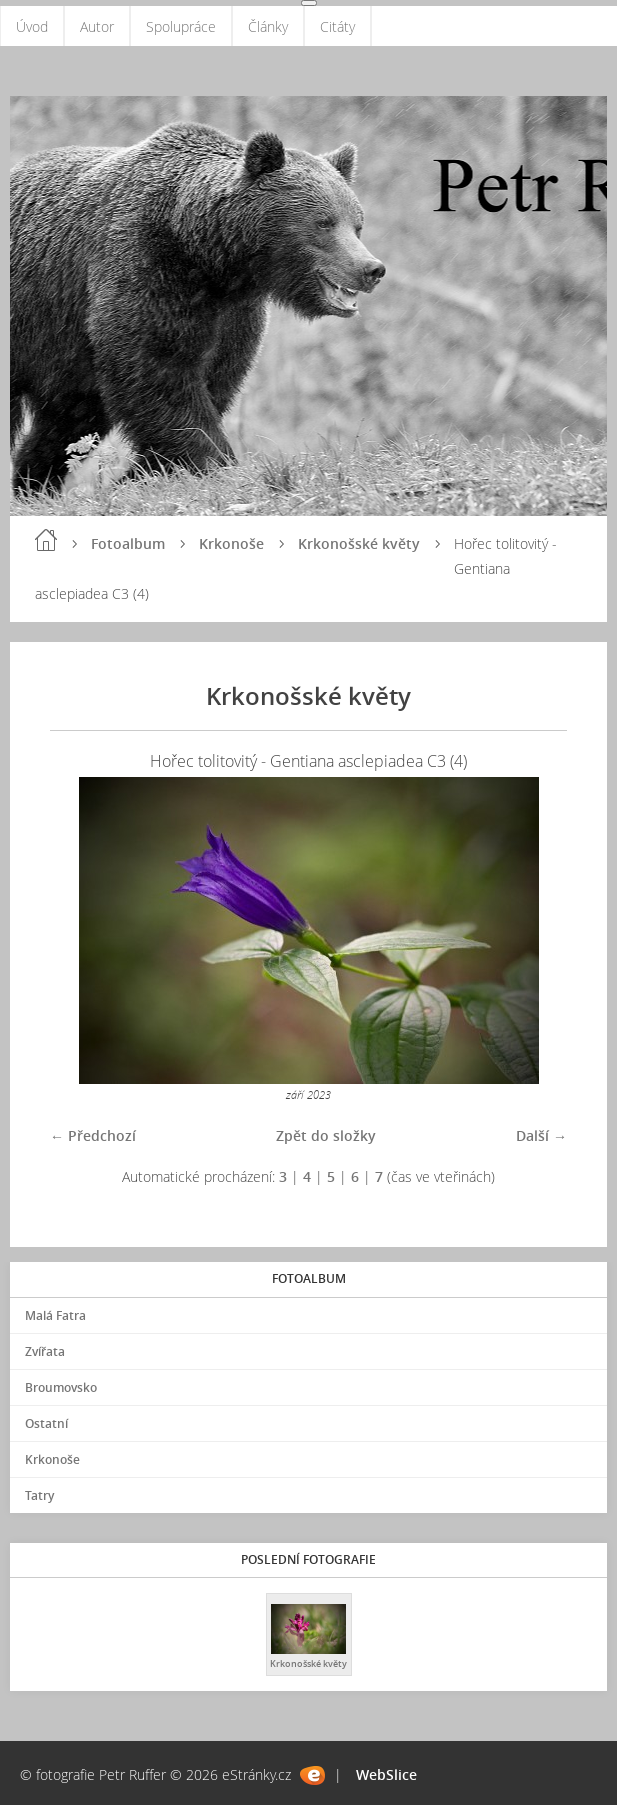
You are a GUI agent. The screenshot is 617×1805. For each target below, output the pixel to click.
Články (268, 26)
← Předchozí (93, 1135)
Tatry (39, 1495)
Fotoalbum (128, 543)
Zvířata (45, 1351)
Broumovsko (61, 1387)
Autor (97, 26)
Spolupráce (181, 26)
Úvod (32, 26)
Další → (541, 1135)
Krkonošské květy (359, 543)
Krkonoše (231, 543)
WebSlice (386, 1774)
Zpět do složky (326, 1135)
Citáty (337, 26)
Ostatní (46, 1423)
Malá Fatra (55, 1315)
